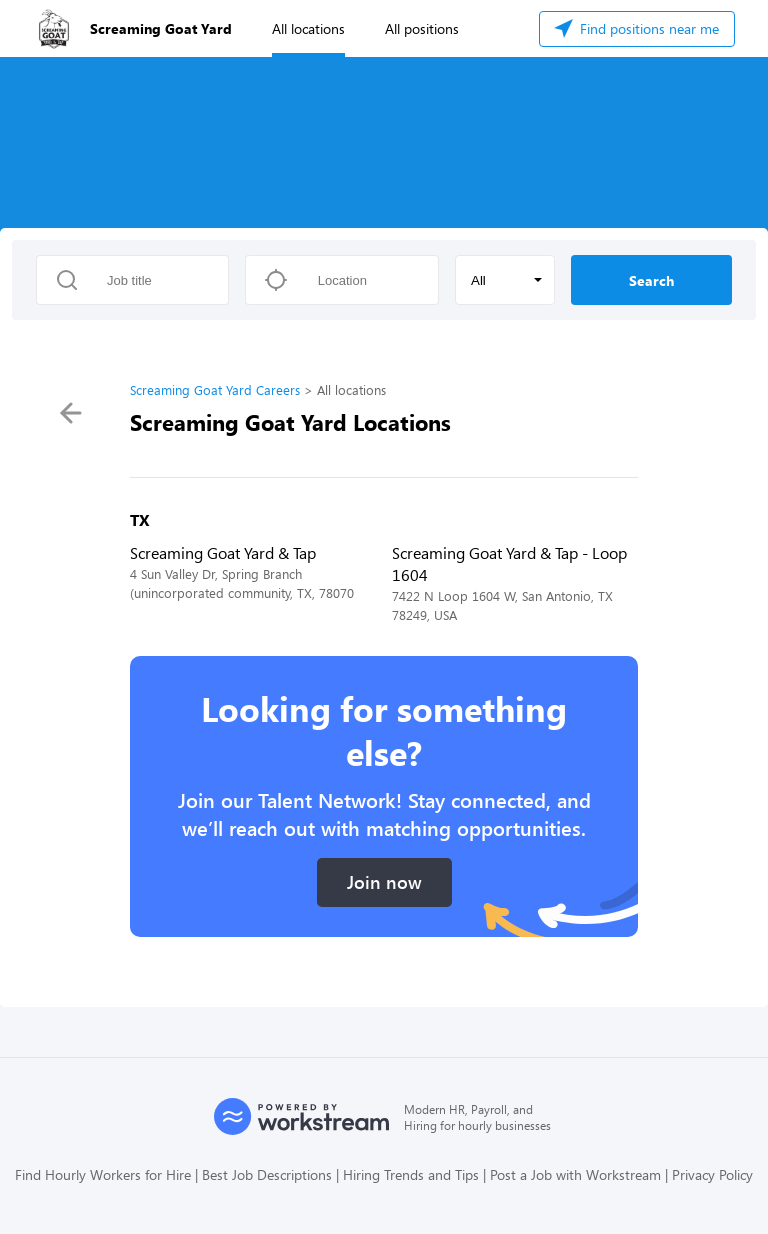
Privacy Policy (712, 1174)
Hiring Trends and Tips (411, 1174)
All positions (422, 28)
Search (651, 280)
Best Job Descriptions (267, 1174)
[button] (505, 280)
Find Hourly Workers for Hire (103, 1174)
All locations (308, 28)
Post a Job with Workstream (575, 1174)
